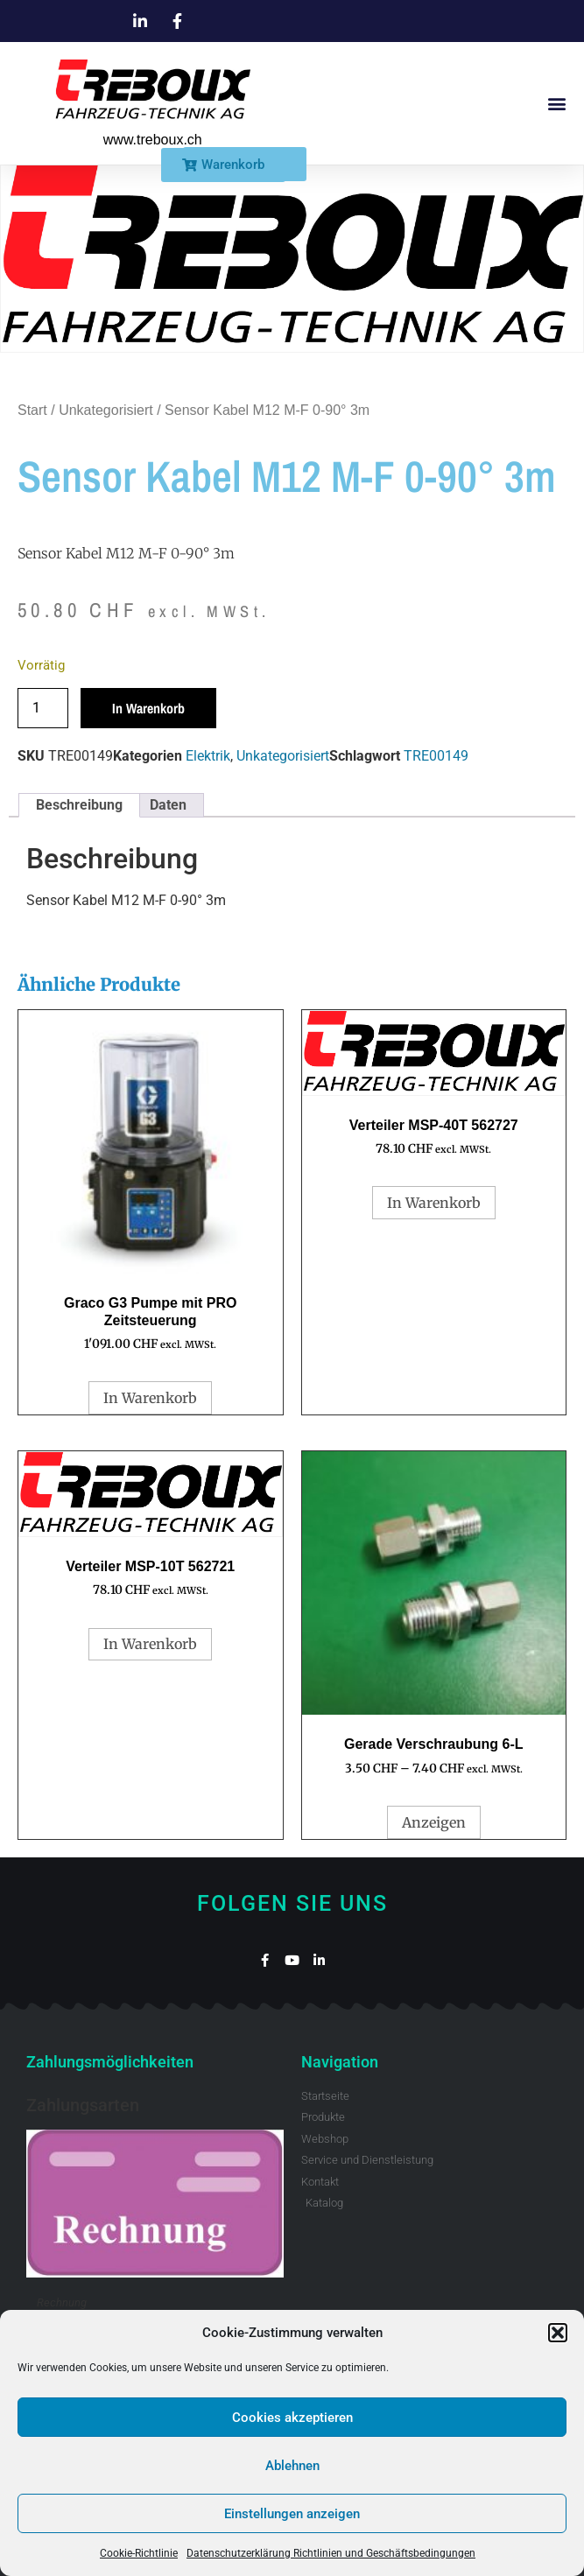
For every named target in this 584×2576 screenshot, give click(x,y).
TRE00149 (436, 756)
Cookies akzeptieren (292, 2417)
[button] (557, 2332)
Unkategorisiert (106, 410)
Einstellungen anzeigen (292, 2514)
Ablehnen (292, 2466)
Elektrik (208, 756)
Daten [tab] (168, 805)
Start (32, 410)
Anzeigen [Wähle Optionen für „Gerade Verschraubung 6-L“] (434, 1822)
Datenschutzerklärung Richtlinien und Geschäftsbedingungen (330, 2553)
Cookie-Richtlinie (139, 2553)
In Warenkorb (148, 708)
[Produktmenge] (43, 708)
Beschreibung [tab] (79, 805)
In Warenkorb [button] (150, 1398)
